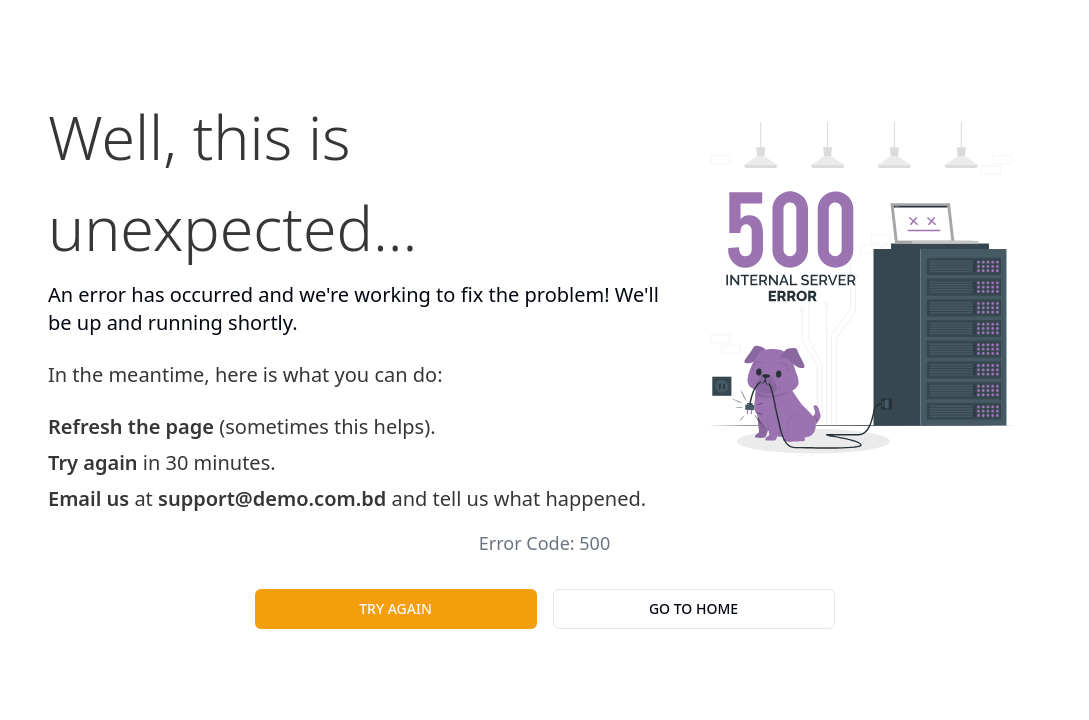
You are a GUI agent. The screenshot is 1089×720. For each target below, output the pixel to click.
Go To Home (693, 608)
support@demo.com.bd (272, 498)
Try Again (395, 608)
